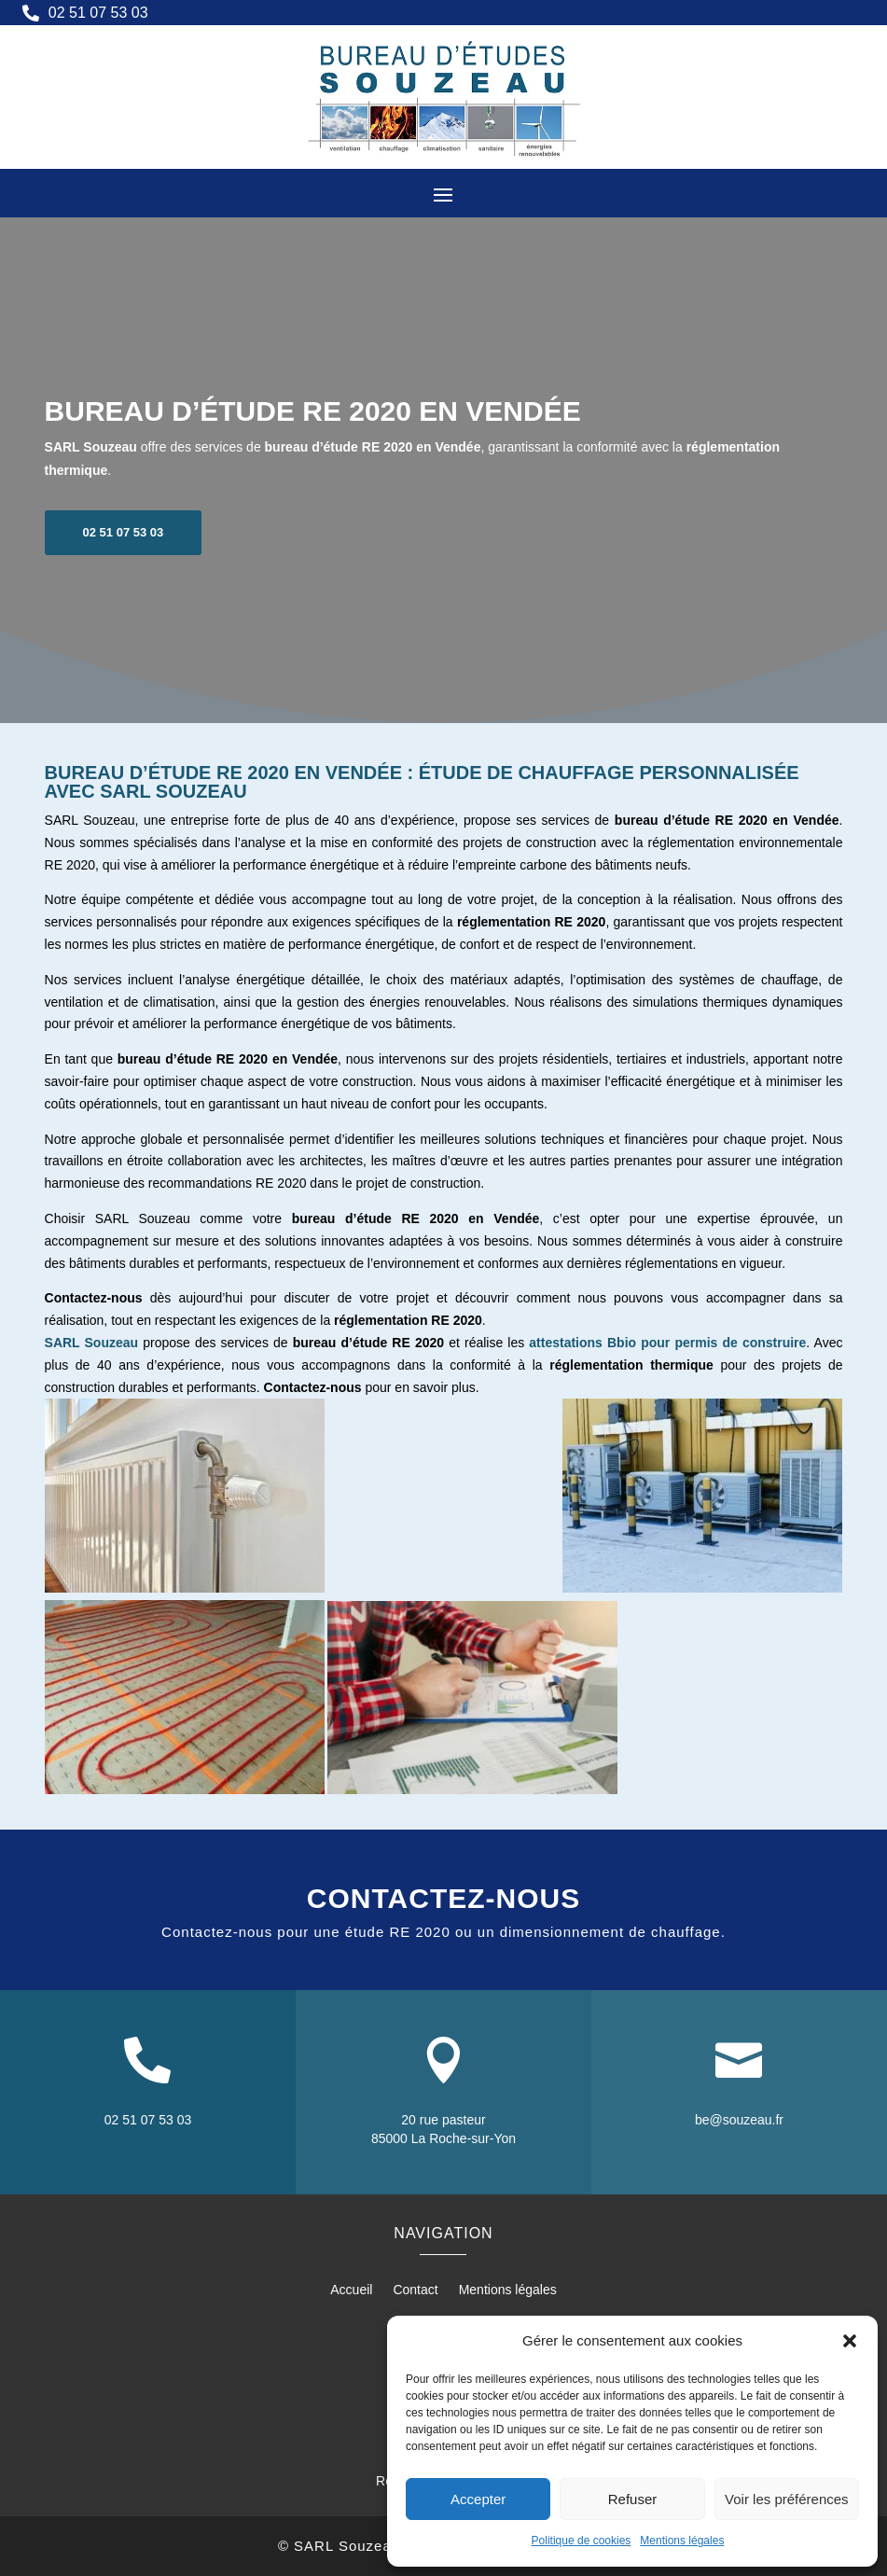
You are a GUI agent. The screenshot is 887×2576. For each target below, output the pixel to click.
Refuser (633, 2499)
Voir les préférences (787, 2499)
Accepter (478, 2499)
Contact (415, 2290)
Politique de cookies (581, 2540)
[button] (849, 2341)
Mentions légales (682, 2540)
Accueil (351, 2290)
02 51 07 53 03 (123, 575)
